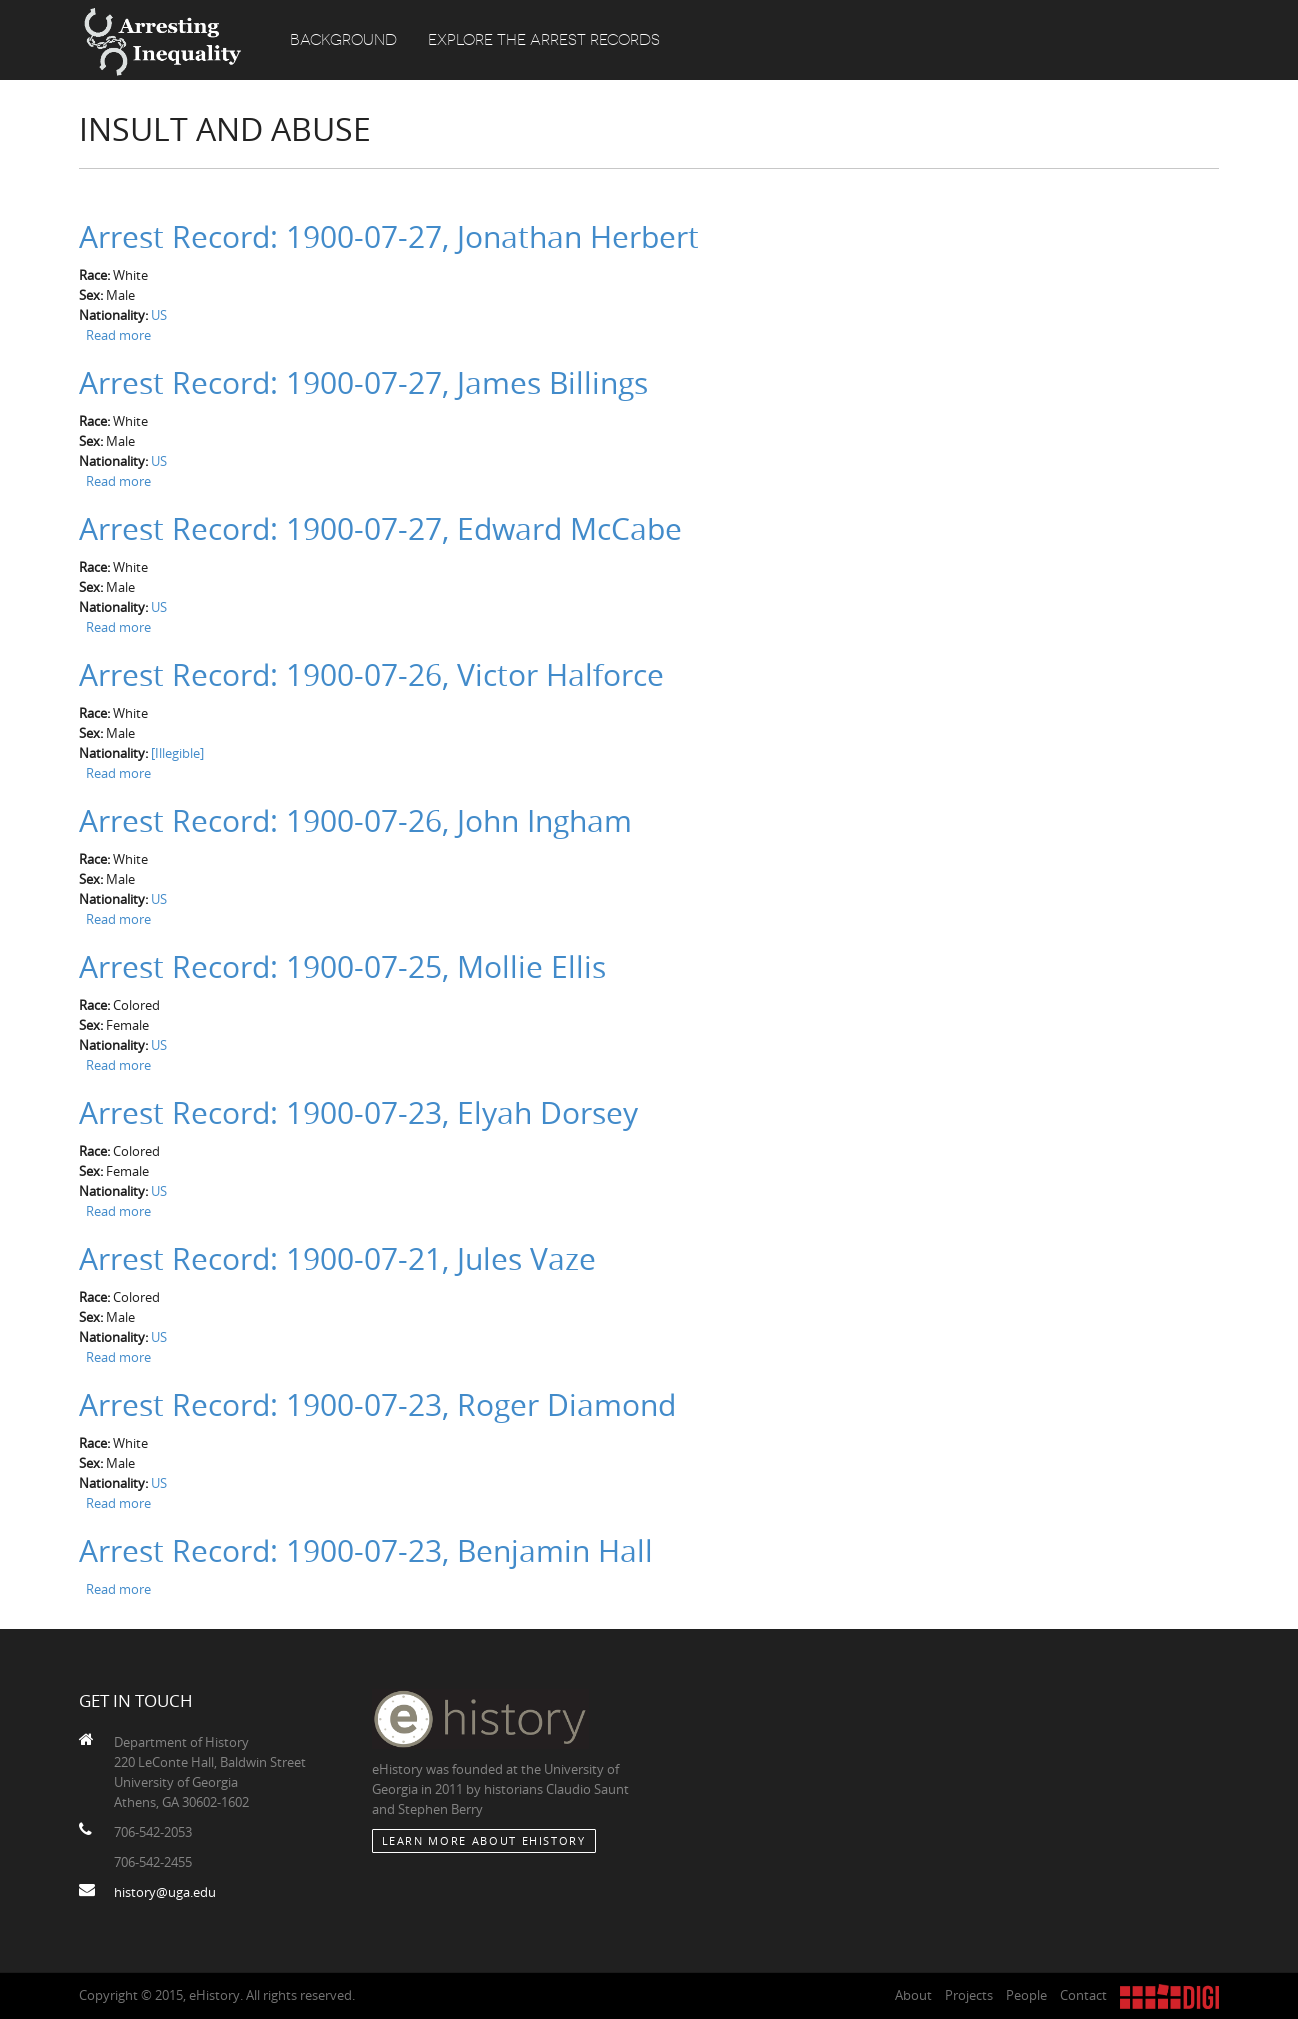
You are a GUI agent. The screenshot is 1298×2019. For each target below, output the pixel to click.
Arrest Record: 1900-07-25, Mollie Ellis (342, 967)
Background (343, 40)
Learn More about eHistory (484, 1840)
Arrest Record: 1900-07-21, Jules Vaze (337, 1259)
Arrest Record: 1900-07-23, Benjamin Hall (366, 1551)
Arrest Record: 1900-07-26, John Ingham (355, 821)
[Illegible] (177, 753)
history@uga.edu (165, 1892)
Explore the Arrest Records (544, 40)
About (913, 1995)
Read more (118, 335)
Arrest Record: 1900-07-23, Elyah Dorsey (358, 1113)
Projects (969, 1995)
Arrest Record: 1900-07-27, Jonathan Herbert (389, 237)
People (1026, 1995)
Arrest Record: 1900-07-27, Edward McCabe (380, 529)
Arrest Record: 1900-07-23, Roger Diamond (377, 1405)
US (159, 315)
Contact (1083, 1995)
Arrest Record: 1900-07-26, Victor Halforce (371, 675)
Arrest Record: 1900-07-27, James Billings (363, 383)
